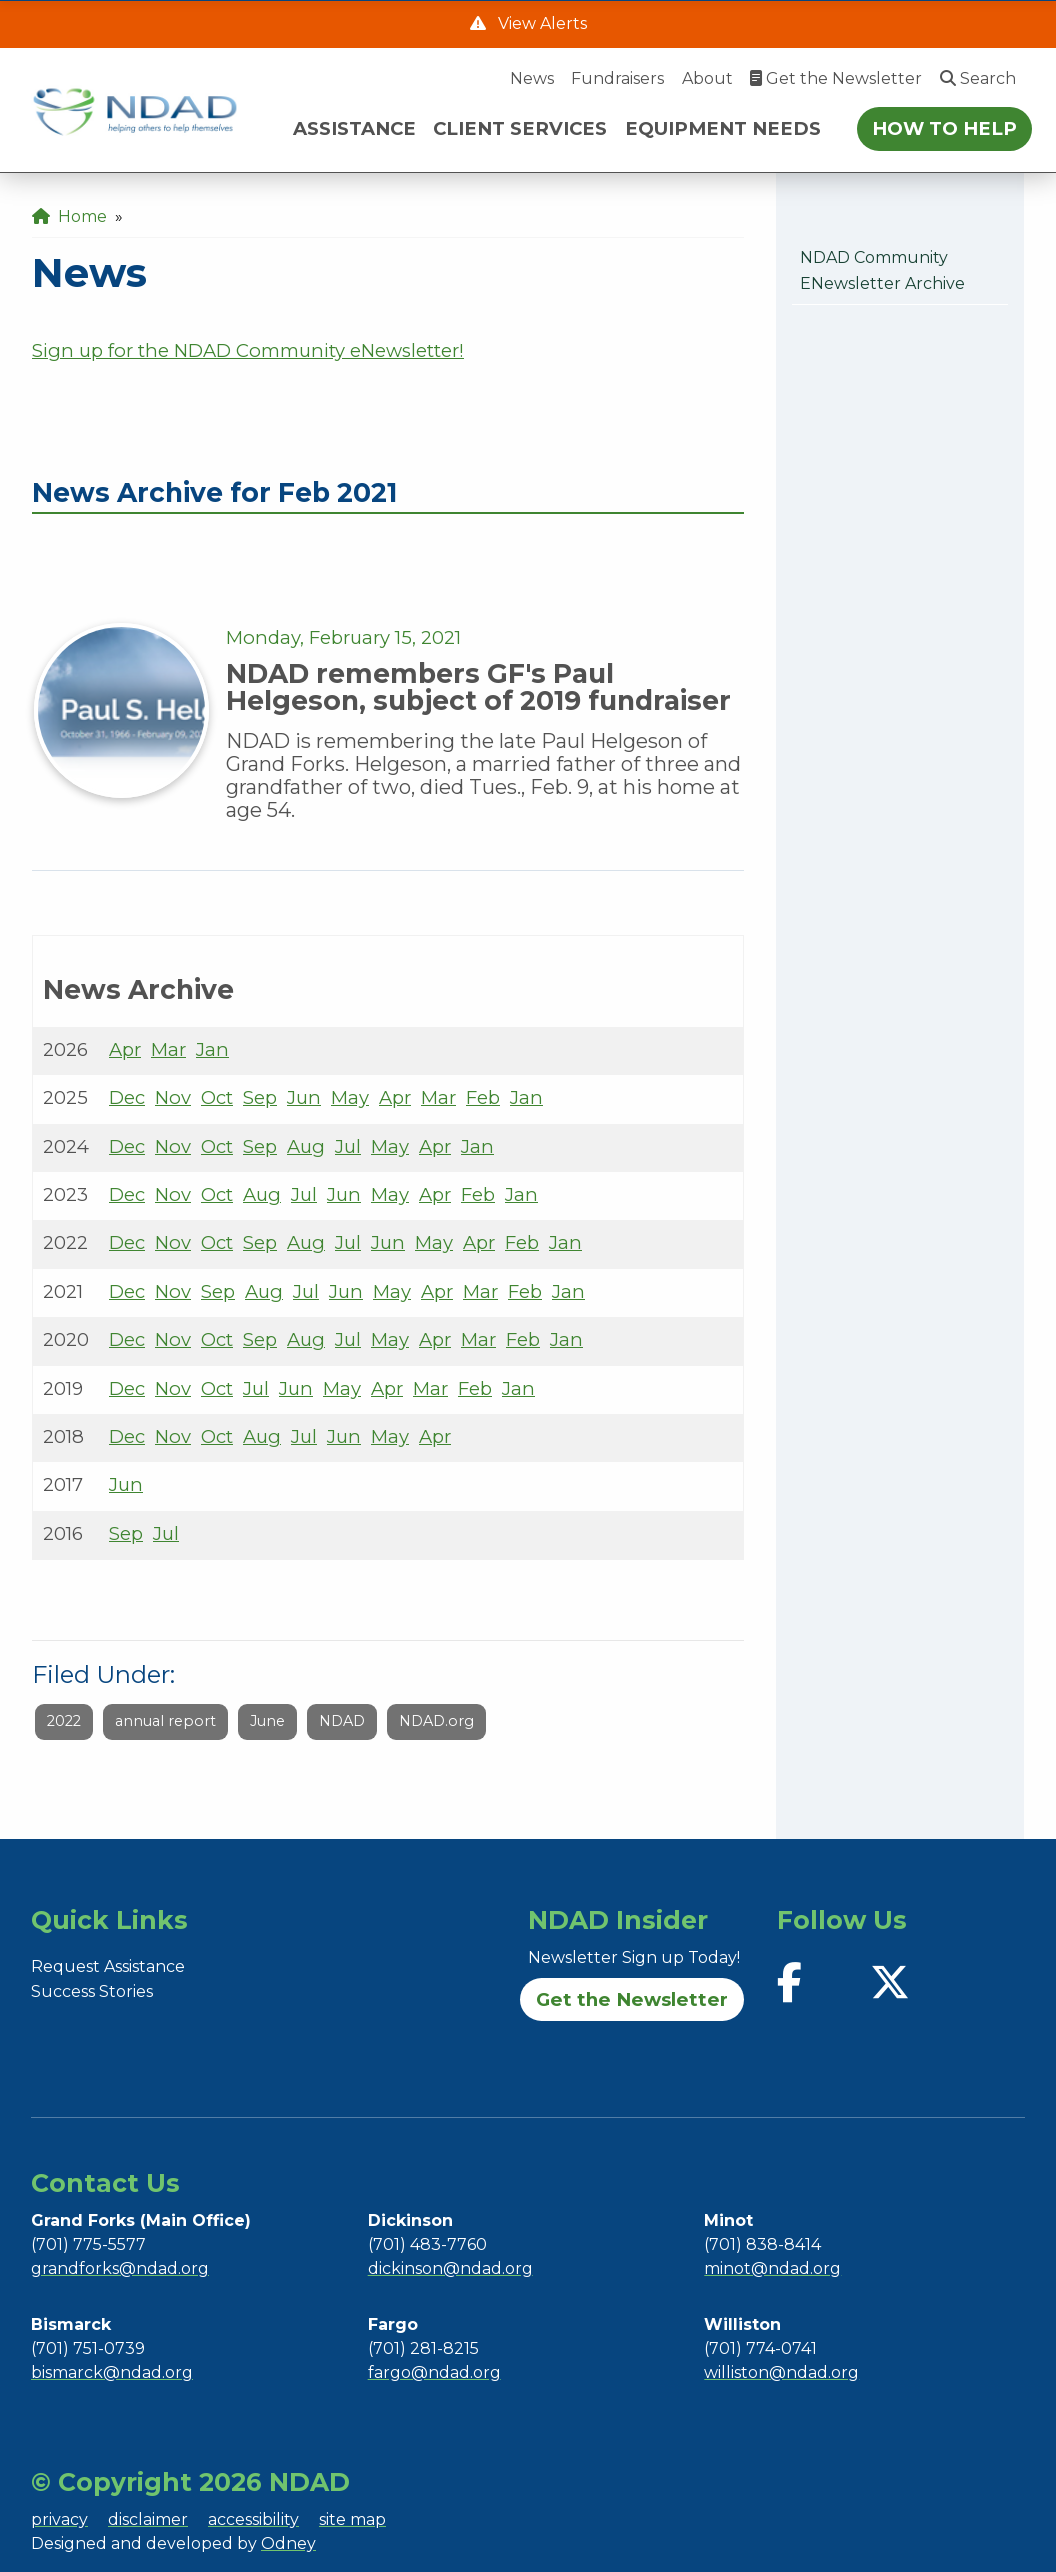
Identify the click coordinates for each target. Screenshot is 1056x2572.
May (350, 1097)
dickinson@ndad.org (450, 2268)
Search (978, 78)
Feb (483, 1097)
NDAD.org (436, 1721)
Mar (168, 1049)
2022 (64, 1721)
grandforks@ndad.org (120, 2268)
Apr (125, 1049)
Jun (304, 1097)
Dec (127, 1097)
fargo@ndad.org (434, 2372)
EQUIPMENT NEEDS (723, 128)
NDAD (342, 1721)
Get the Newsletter (836, 78)
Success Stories (92, 1991)
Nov (173, 1097)
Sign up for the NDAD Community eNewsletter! (248, 350)
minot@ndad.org (772, 2268)
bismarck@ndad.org (112, 2372)
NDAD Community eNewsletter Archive (882, 270)
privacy (59, 2519)
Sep (260, 1097)
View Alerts (540, 23)
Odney (288, 2543)
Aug (306, 1146)
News (532, 78)
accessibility (253, 2519)
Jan (212, 1049)
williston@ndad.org (781, 2372)
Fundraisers (617, 78)
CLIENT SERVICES (520, 128)
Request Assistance (108, 1966)
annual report (165, 1721)
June (267, 1721)
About (707, 78)
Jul (348, 1146)
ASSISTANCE (354, 128)
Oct (217, 1097)
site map (352, 2519)
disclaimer (148, 2519)
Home (69, 216)
